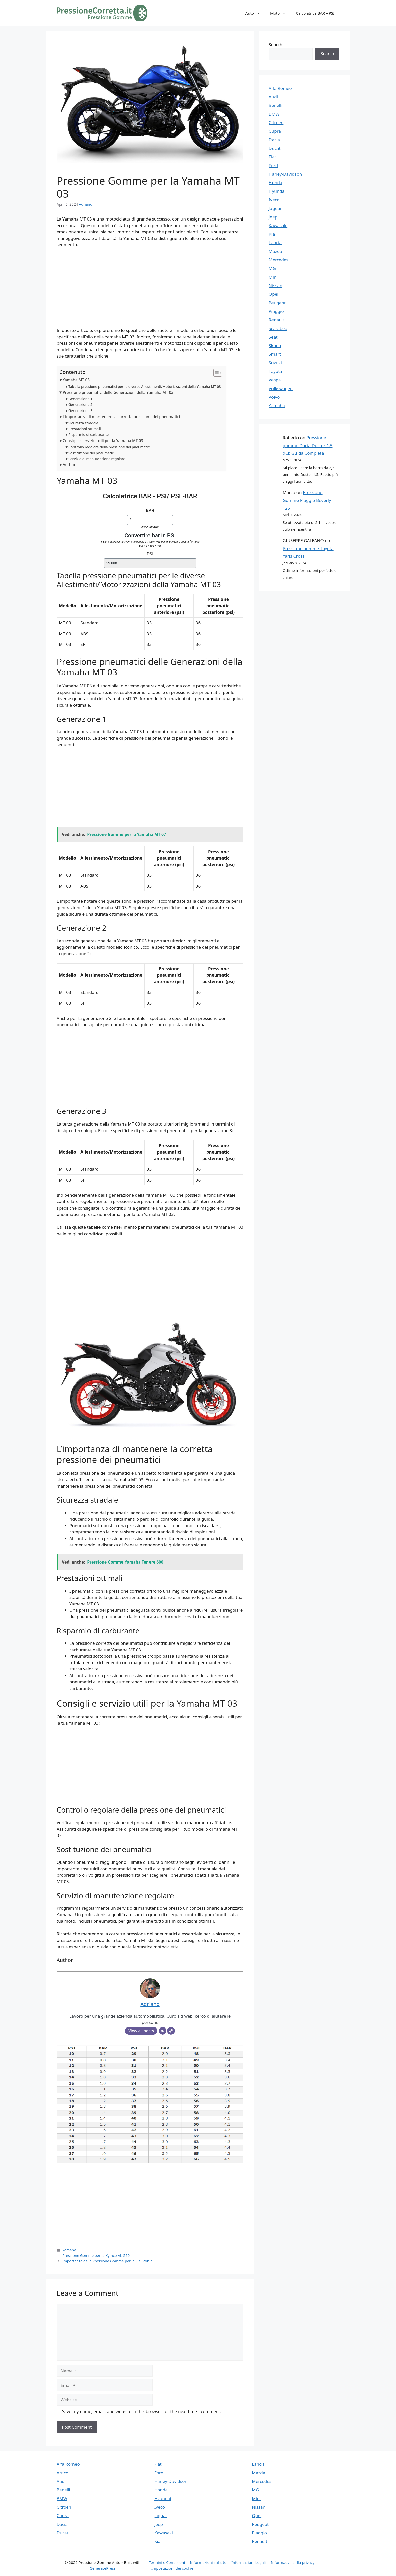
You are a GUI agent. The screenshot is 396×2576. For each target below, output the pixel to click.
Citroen (276, 122)
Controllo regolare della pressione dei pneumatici (109, 447)
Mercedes (278, 260)
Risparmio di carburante (88, 434)
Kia (272, 234)
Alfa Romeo (280, 88)
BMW (274, 114)
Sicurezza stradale (83, 423)
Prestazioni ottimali (84, 428)
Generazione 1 (80, 398)
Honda (275, 182)
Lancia (275, 242)
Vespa (275, 380)
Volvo (274, 397)
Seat (273, 337)
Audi (273, 97)
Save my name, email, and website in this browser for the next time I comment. (141, 2411)
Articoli (64, 2473)
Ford (273, 165)
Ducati (275, 148)
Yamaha (69, 2250)
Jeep (273, 217)
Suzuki (275, 363)
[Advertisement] (150, 289)
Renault (276, 320)
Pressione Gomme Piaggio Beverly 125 (307, 500)
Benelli (275, 105)
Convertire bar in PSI (150, 535)
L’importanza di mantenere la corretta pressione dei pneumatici (121, 416)
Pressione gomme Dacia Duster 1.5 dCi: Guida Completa (307, 445)
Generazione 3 (80, 410)
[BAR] (150, 520)
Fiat (272, 157)
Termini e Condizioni (167, 2562)
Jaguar (275, 208)
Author (69, 464)
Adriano (85, 204)
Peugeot (277, 303)
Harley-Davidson (285, 174)
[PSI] (150, 563)
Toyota (275, 371)
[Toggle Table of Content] (215, 372)
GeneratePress (103, 2568)
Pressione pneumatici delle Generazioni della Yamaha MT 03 (118, 392)
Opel (273, 294)
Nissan (275, 285)
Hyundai (277, 191)
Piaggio (276, 311)
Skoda (275, 345)
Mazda (275, 251)
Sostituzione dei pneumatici (91, 453)
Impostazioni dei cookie (172, 2568)
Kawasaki (278, 225)
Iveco (274, 200)
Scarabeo (278, 328)
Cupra (275, 131)
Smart (275, 354)
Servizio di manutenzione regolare (96, 458)
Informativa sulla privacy (292, 2562)
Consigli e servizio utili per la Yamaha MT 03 (103, 440)
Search (275, 44)
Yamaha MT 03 (76, 379)
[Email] (162, 2031)
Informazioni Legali (248, 2562)
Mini (273, 277)
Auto (255, 13)
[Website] (171, 2031)
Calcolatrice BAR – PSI (315, 13)
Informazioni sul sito (208, 2562)
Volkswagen (281, 388)
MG (272, 268)
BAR (150, 510)
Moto (280, 13)
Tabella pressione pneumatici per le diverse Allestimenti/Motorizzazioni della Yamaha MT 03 (144, 386)
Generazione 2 (80, 404)
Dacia (274, 140)
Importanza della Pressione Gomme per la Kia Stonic (107, 2261)
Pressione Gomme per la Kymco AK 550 (96, 2255)
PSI (150, 553)
